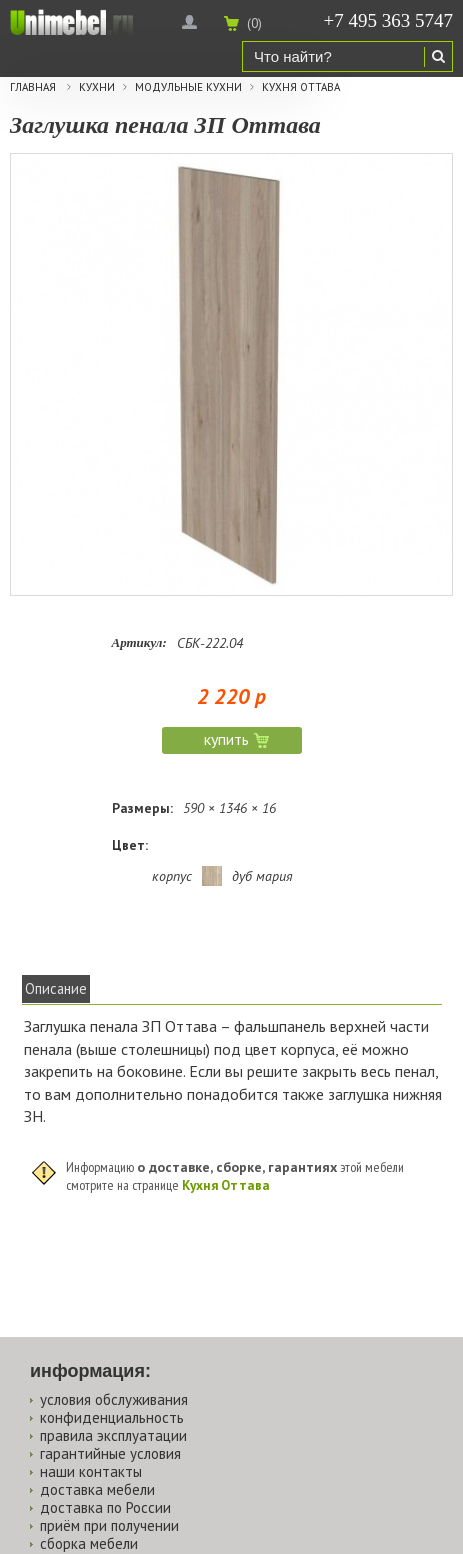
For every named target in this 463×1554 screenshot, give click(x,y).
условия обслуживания (114, 1399)
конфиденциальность (112, 1417)
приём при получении (109, 1525)
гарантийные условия (110, 1453)
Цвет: (130, 845)
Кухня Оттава (301, 87)
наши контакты (91, 1471)
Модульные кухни (188, 87)
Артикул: (139, 642)
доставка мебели (97, 1489)
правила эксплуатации (113, 1435)
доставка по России (105, 1507)
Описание (56, 988)
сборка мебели (89, 1543)
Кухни (97, 87)
